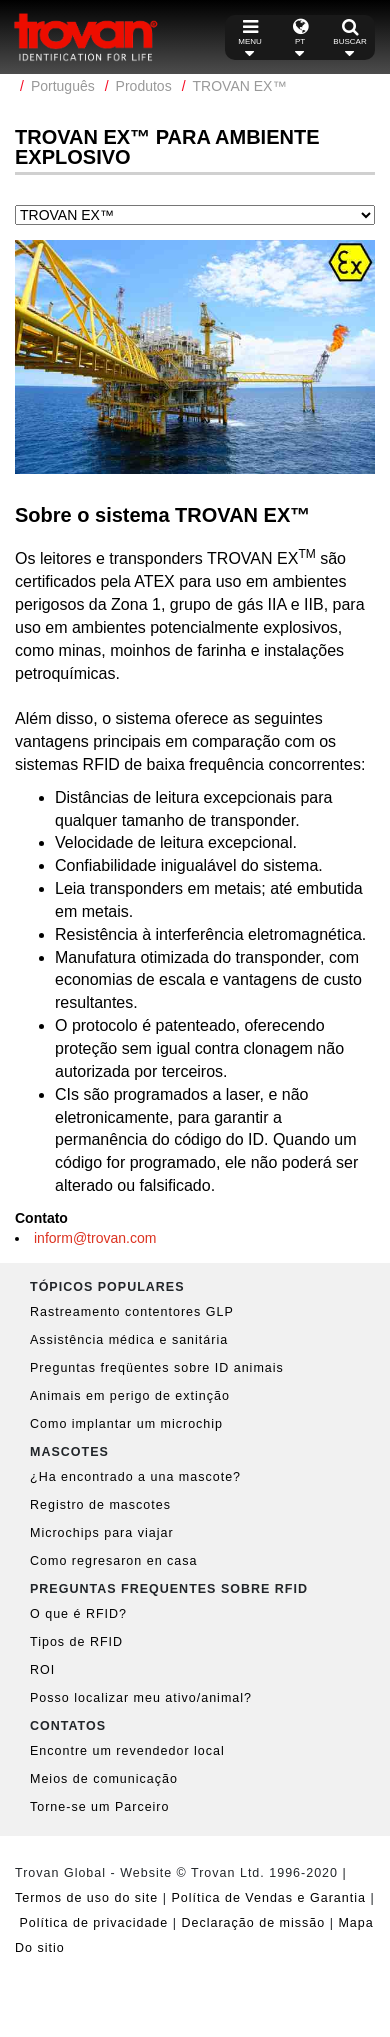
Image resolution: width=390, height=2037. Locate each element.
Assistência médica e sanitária (129, 1340)
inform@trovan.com (95, 1238)
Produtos (144, 86)
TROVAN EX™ (240, 86)
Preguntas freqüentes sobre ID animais (157, 1368)
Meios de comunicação (104, 1779)
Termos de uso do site (86, 1898)
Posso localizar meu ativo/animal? (141, 1698)
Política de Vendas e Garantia (269, 1898)
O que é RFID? (78, 1614)
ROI (42, 1670)
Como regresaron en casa (114, 1561)
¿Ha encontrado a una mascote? (135, 1477)
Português (63, 86)
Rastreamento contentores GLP (132, 1312)
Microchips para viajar (102, 1533)
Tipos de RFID (76, 1642)
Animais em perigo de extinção (130, 1396)
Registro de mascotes (100, 1505)
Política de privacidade (93, 1923)
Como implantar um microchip (126, 1424)
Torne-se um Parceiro (100, 1807)
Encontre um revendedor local (127, 1751)
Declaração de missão (253, 1923)
